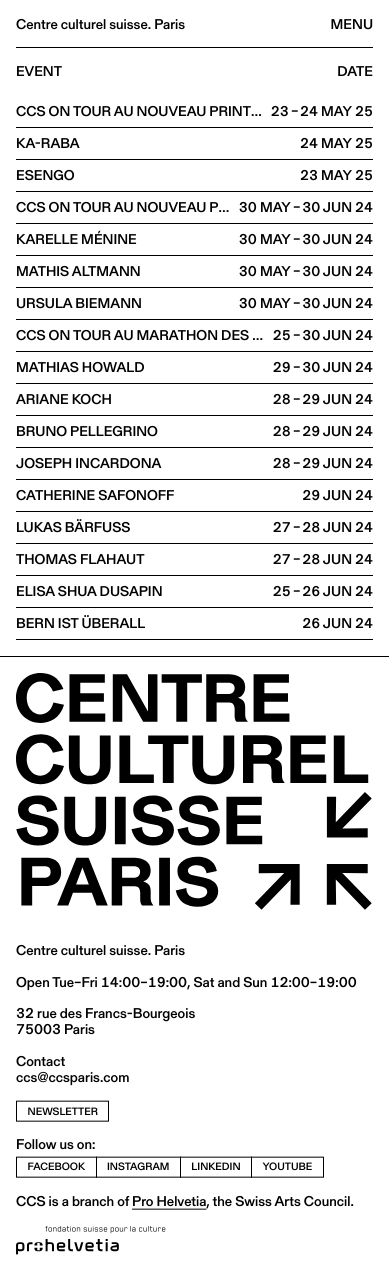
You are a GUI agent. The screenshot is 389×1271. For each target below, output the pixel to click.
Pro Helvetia (169, 1201)
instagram (138, 1166)
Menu (352, 24)
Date (355, 72)
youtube (288, 1166)
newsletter (63, 1110)
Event (39, 72)
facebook (57, 1166)
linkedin (215, 1166)
